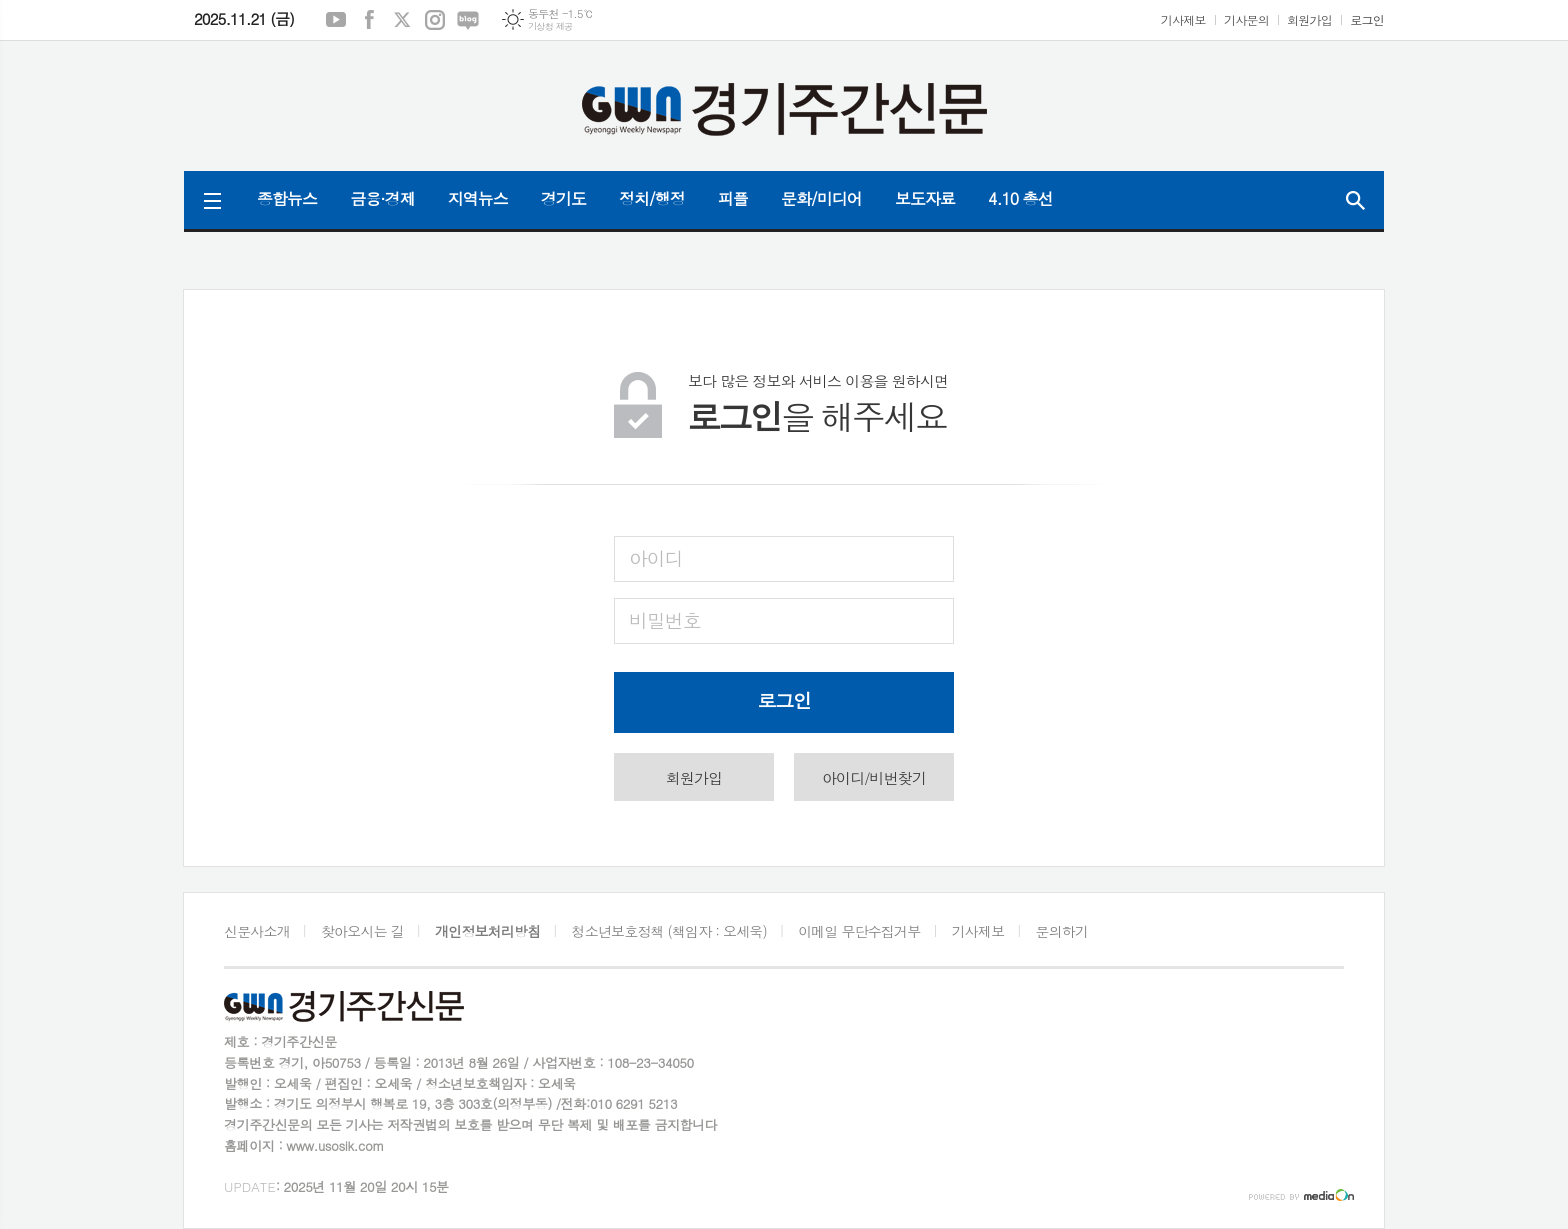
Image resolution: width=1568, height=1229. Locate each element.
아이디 (656, 557)
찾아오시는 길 (362, 931)
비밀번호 (664, 619)
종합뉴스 (287, 198)
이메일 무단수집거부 (859, 931)
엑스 (402, 20)
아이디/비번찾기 (874, 777)
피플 (733, 198)
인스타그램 (435, 20)
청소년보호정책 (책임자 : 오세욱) (669, 931)
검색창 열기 (1355, 200)
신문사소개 (257, 931)
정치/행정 (652, 198)
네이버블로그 (468, 20)
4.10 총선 (1020, 198)
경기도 (563, 198)
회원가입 (1309, 19)
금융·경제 (382, 198)
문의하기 (1062, 931)
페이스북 (369, 20)
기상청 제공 (550, 26)
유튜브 (336, 20)
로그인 (1367, 19)
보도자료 (925, 198)
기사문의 (1246, 19)
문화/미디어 (821, 198)
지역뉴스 (478, 198)
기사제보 (1183, 19)
